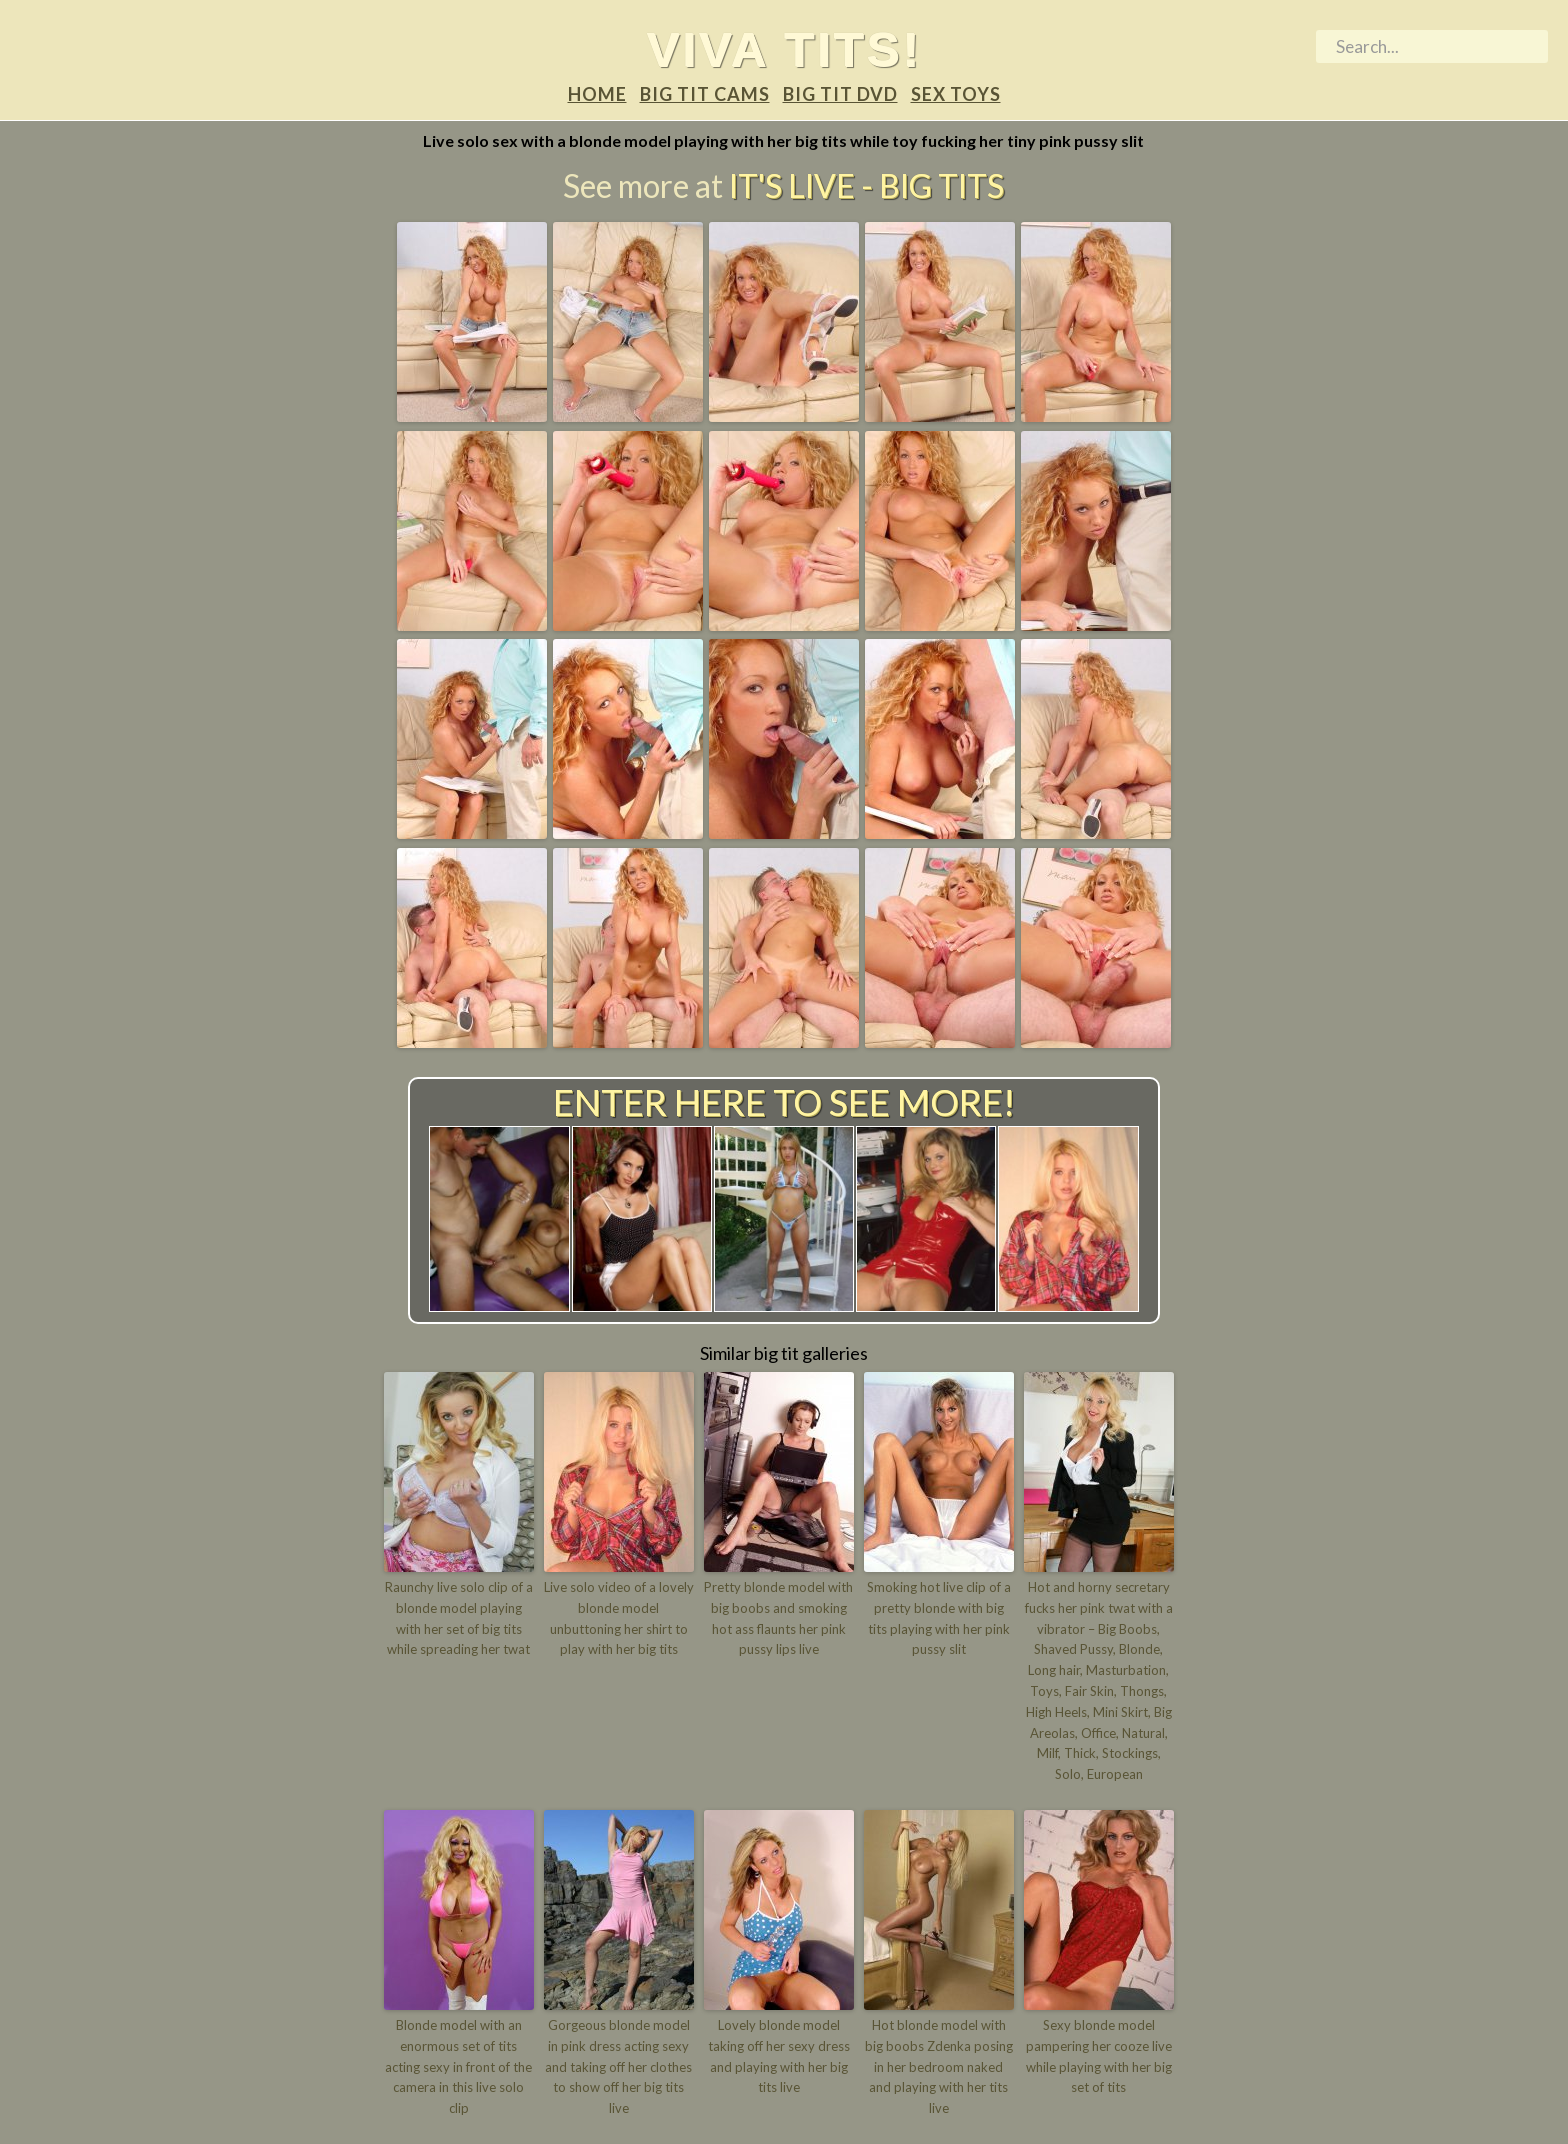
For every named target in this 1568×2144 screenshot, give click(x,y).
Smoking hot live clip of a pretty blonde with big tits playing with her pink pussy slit (939, 1618)
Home (597, 94)
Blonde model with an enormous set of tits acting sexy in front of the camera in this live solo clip (458, 2066)
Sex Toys (956, 94)
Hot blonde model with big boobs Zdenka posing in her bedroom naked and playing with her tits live (939, 2066)
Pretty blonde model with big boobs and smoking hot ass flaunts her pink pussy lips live (778, 1618)
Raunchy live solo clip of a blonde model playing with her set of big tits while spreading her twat (459, 1618)
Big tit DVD (840, 94)
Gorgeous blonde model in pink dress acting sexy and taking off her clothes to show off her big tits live (618, 2066)
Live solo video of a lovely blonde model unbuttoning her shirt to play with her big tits (619, 1618)
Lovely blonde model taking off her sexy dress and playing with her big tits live (779, 2056)
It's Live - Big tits (866, 185)
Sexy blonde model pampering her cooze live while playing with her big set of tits (1099, 2056)
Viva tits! (784, 49)
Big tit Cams (705, 94)
